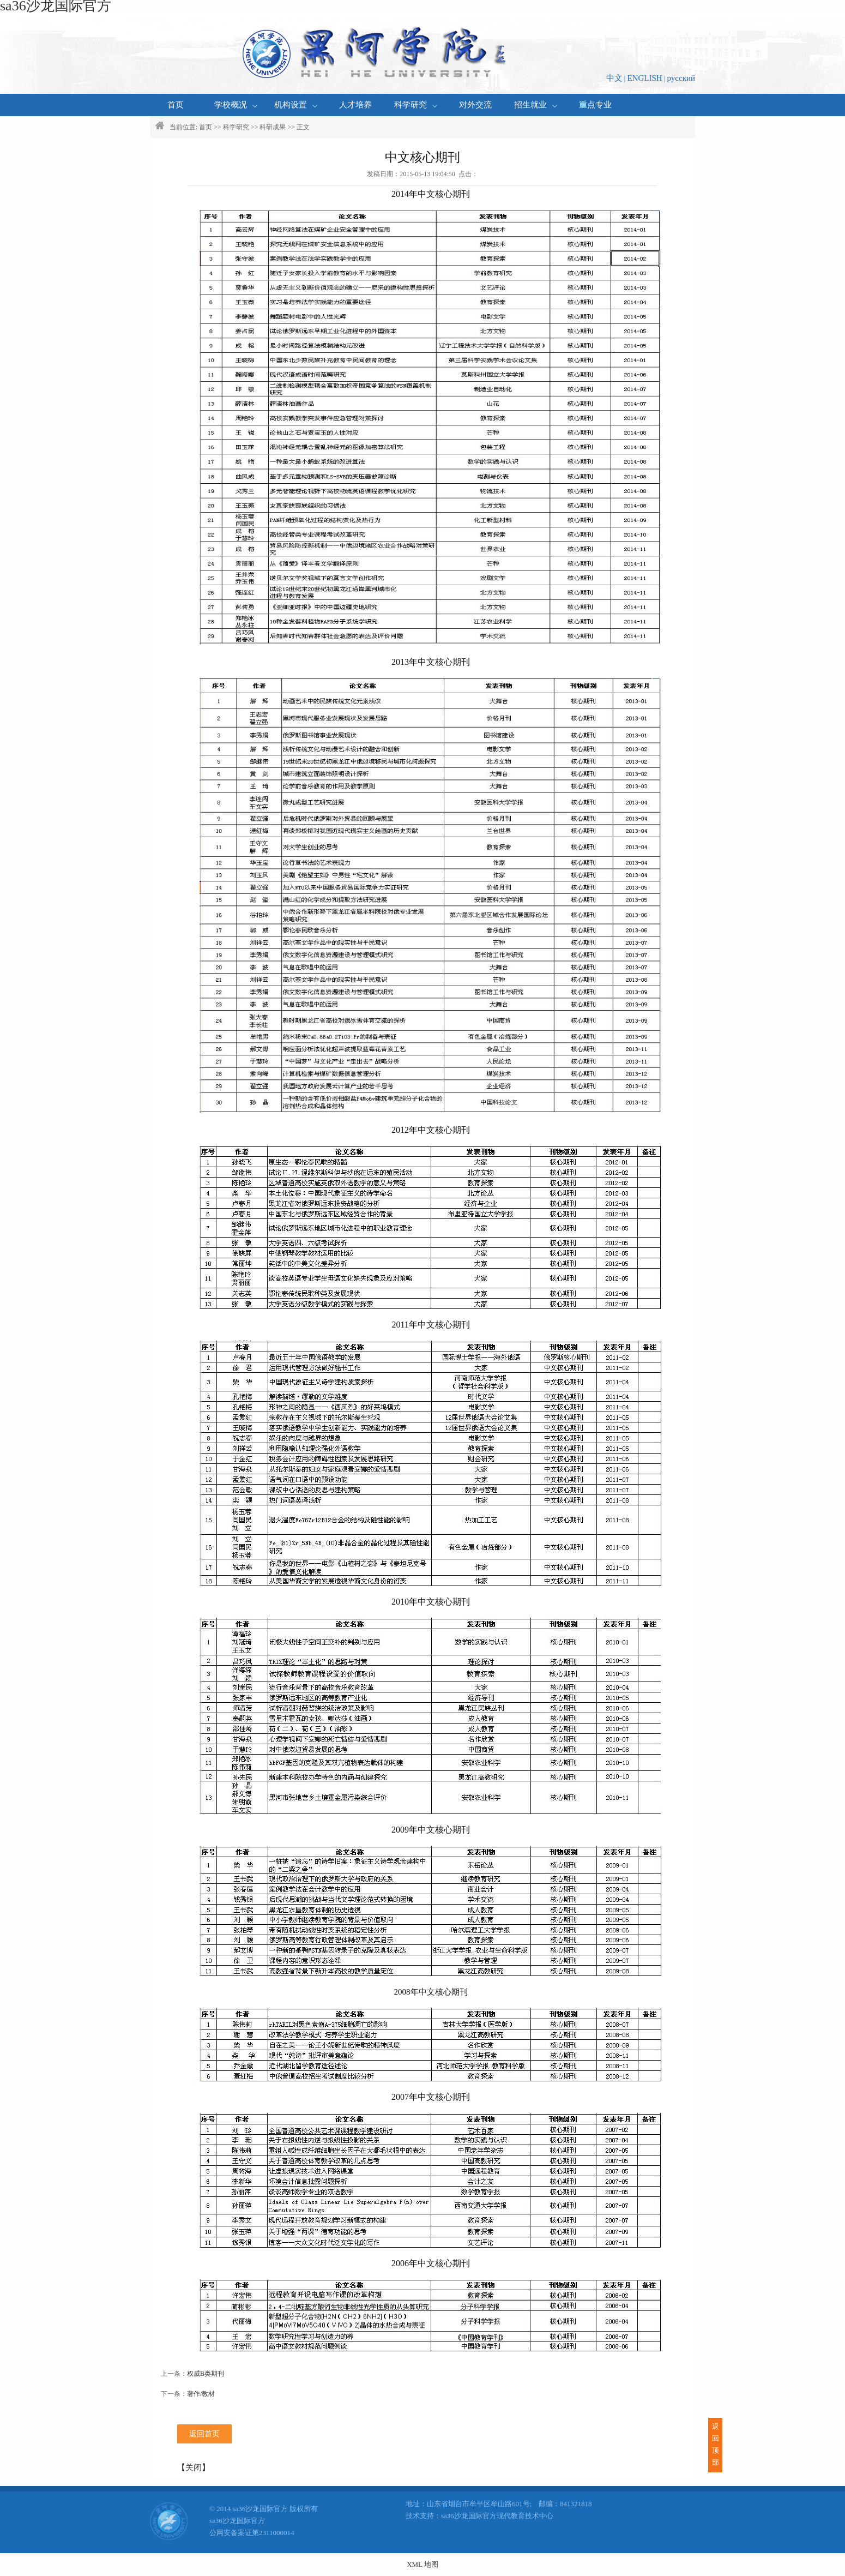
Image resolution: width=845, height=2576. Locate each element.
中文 (614, 78)
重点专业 (595, 104)
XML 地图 (422, 2564)
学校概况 (235, 104)
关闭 (193, 2467)
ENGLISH (644, 78)
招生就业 (535, 104)
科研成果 (272, 127)
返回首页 (204, 2434)
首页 (175, 104)
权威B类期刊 (205, 2373)
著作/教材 (201, 2394)
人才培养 (355, 104)
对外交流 (475, 104)
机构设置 (295, 104)
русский (681, 78)
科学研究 (415, 104)
